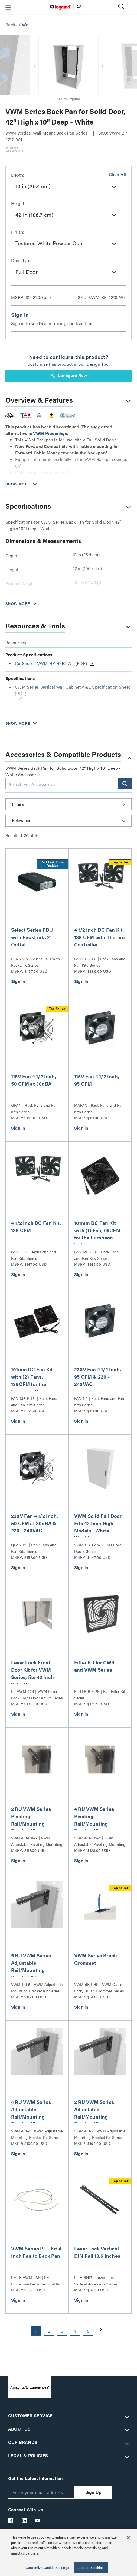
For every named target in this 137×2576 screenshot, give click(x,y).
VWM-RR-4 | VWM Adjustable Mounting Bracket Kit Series (37, 2134)
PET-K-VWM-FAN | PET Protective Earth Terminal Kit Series (36, 2281)
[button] (8, 7)
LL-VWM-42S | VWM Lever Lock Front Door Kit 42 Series (37, 1694)
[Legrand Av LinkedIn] (24, 2520)
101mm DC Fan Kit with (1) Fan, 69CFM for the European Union (97, 1233)
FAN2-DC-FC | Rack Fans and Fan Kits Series (99, 962)
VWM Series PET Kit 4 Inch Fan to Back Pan (36, 2252)
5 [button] (88, 2331)
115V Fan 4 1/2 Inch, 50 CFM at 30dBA (33, 1080)
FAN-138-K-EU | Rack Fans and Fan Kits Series (34, 1401)
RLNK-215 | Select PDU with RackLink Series (35, 962)
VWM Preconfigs (50, 433)
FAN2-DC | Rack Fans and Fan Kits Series (33, 1255)
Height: (18, 203)
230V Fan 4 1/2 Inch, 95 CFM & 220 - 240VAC (97, 1376)
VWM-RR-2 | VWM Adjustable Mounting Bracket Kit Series (99, 2134)
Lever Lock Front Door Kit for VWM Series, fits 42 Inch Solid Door (32, 1673)
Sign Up (93, 2492)
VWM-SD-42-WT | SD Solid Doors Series (98, 1548)
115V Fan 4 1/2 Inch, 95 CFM (96, 1080)
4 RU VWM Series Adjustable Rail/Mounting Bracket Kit (31, 2112)
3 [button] (62, 2331)
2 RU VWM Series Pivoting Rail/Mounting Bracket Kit (31, 1819)
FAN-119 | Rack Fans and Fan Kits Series (99, 1401)
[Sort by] (68, 821)
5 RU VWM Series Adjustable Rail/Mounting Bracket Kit (31, 1966)
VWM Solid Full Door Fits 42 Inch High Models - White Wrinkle (98, 1526)
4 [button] (75, 2331)
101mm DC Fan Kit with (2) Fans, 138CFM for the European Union (32, 1380)
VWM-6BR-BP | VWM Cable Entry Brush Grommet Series (99, 1987)
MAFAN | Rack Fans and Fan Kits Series (98, 1108)
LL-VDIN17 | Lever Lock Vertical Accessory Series (96, 2280)
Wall (26, 24)
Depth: (17, 175)
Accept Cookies (91, 2567)
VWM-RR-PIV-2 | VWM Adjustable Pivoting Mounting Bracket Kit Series (37, 1841)
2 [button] (49, 2331)
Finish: (17, 232)
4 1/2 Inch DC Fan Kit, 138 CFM (36, 1226)
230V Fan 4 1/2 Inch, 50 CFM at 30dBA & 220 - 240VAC (34, 1523)
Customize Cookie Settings (47, 2567)
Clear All (117, 174)
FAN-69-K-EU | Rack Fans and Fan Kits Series (96, 1255)
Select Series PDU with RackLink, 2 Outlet (32, 937)
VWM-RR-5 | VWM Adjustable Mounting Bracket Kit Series (37, 1987)
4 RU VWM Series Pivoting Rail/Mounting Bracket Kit (94, 1819)
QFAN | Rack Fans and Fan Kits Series (34, 1108)
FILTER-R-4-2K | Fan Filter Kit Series (99, 1694)
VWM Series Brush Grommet (95, 1959)
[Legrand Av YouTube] (38, 2520)
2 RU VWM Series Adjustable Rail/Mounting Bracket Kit (94, 2112)
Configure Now (68, 375)
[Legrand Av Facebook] (11, 2520)
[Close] (128, 2538)
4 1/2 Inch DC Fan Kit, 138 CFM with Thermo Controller (99, 937)
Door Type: (21, 260)
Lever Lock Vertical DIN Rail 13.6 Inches (97, 2252)
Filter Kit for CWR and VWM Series (94, 1666)
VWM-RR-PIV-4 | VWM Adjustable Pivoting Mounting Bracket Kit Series (100, 1841)
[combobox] (68, 186)
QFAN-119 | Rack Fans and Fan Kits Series (34, 1548)
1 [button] (36, 2331)
